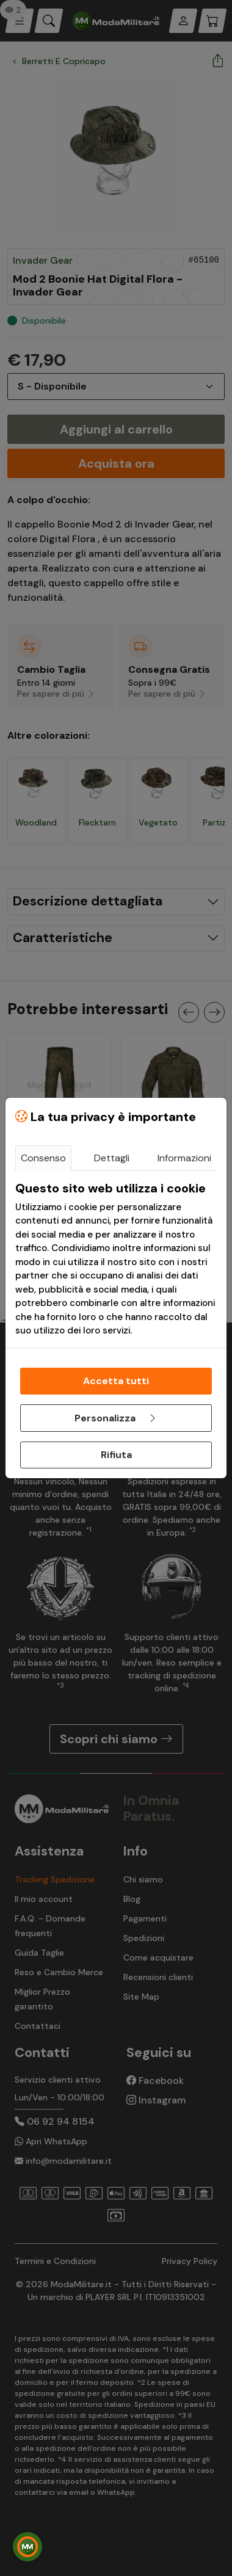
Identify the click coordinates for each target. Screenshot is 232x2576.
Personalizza (116, 1418)
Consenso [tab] (43, 1158)
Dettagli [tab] (111, 1158)
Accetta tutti (116, 1380)
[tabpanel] (116, 1259)
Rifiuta (116, 1454)
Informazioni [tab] (184, 1158)
